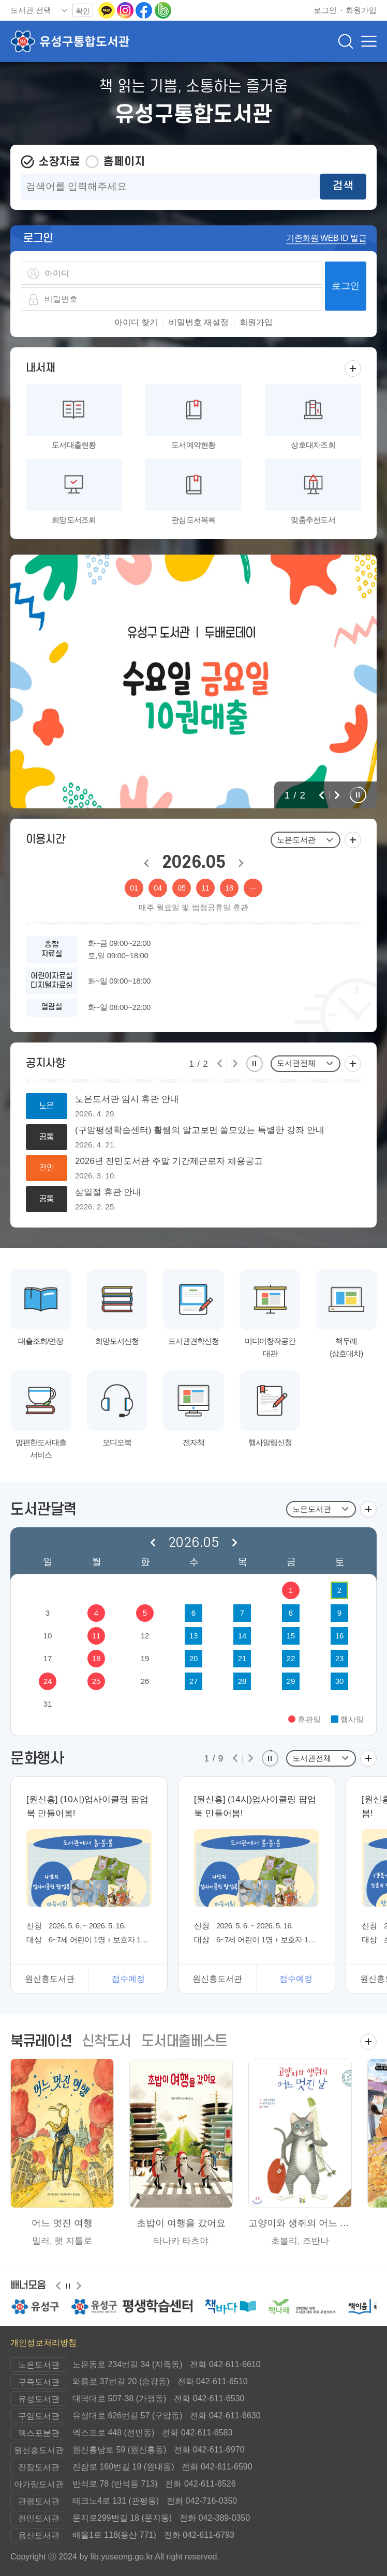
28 (242, 1681)
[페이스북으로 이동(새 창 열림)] (145, 9)
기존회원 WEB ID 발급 (326, 238)
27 (193, 1681)
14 (242, 1635)
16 (339, 1635)
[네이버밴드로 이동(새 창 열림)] (163, 9)
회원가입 (256, 322)
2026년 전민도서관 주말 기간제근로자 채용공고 (169, 1161)
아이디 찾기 (136, 322)
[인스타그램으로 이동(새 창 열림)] (126, 9)
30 (339, 1681)
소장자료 (59, 162)
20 (193, 1658)
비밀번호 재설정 (199, 322)
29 (291, 1681)
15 (291, 1635)
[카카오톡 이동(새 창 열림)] (107, 9)
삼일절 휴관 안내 (108, 1192)
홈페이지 (124, 162)
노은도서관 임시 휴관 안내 (127, 1099)
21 (242, 1658)
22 (291, 1658)
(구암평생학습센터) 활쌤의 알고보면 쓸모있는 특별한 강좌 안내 (199, 1130)
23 (339, 1658)
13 (193, 1635)
